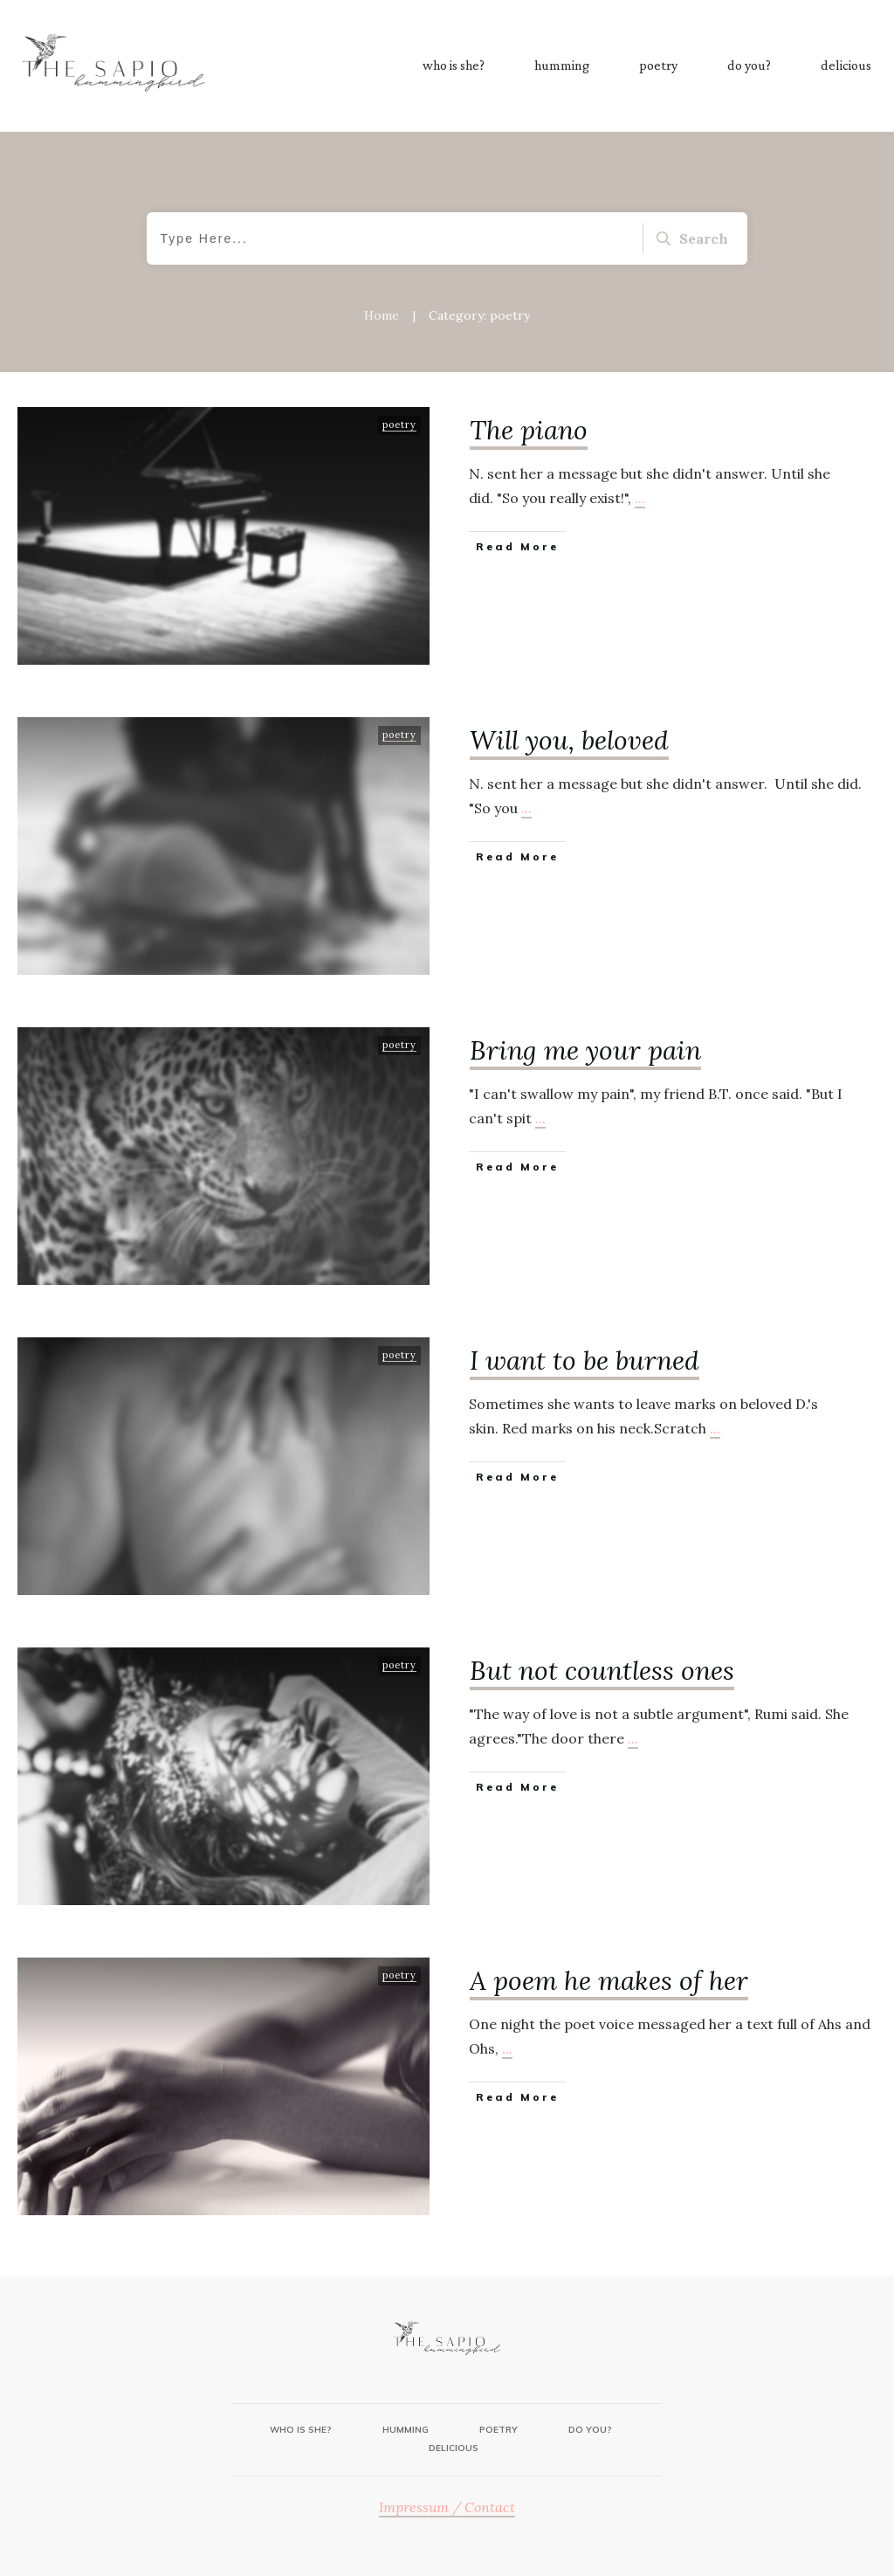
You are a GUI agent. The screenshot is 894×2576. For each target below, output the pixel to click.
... (640, 498)
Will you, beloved (569, 739)
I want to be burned (584, 1360)
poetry (399, 424)
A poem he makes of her (609, 1980)
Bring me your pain (585, 1050)
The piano (529, 429)
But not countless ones (602, 1670)
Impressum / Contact (447, 2507)
